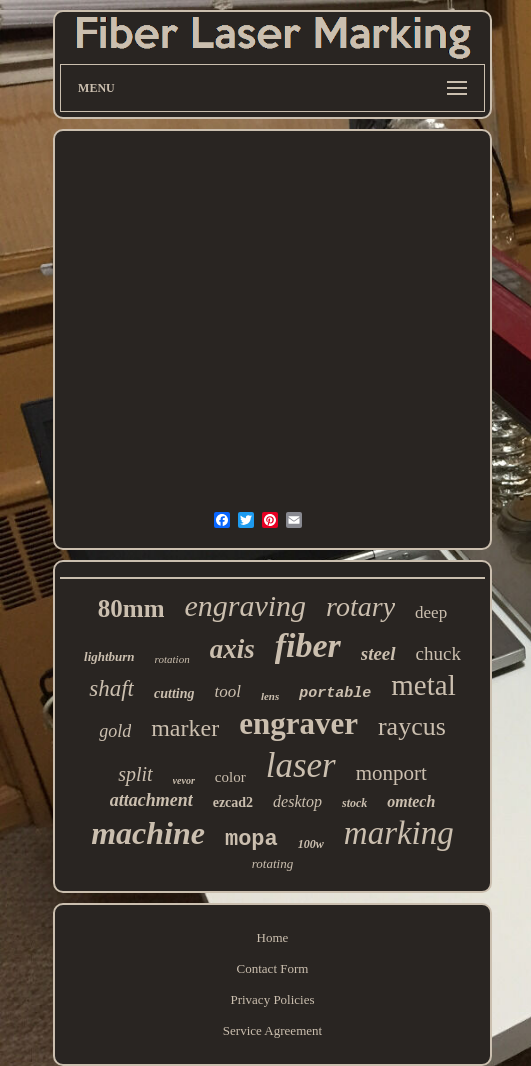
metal (423, 685)
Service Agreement (272, 1030)
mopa (251, 839)
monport (391, 773)
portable (335, 693)
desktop (297, 801)
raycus (412, 726)
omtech (411, 801)
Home (273, 937)
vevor (184, 780)
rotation (172, 659)
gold (115, 731)
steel (378, 653)
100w (311, 844)
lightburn (109, 656)
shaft (111, 688)
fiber (308, 645)
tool (227, 691)
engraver (298, 723)
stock (354, 803)
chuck (438, 653)
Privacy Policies (272, 999)
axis (232, 649)
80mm (131, 608)
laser (301, 765)
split (135, 774)
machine (148, 833)
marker (185, 728)
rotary (360, 606)
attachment (151, 800)
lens (270, 696)
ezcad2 (233, 802)
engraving (245, 605)
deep (431, 612)
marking (399, 833)
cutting (174, 693)
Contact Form (273, 968)
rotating (272, 863)
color (230, 777)
